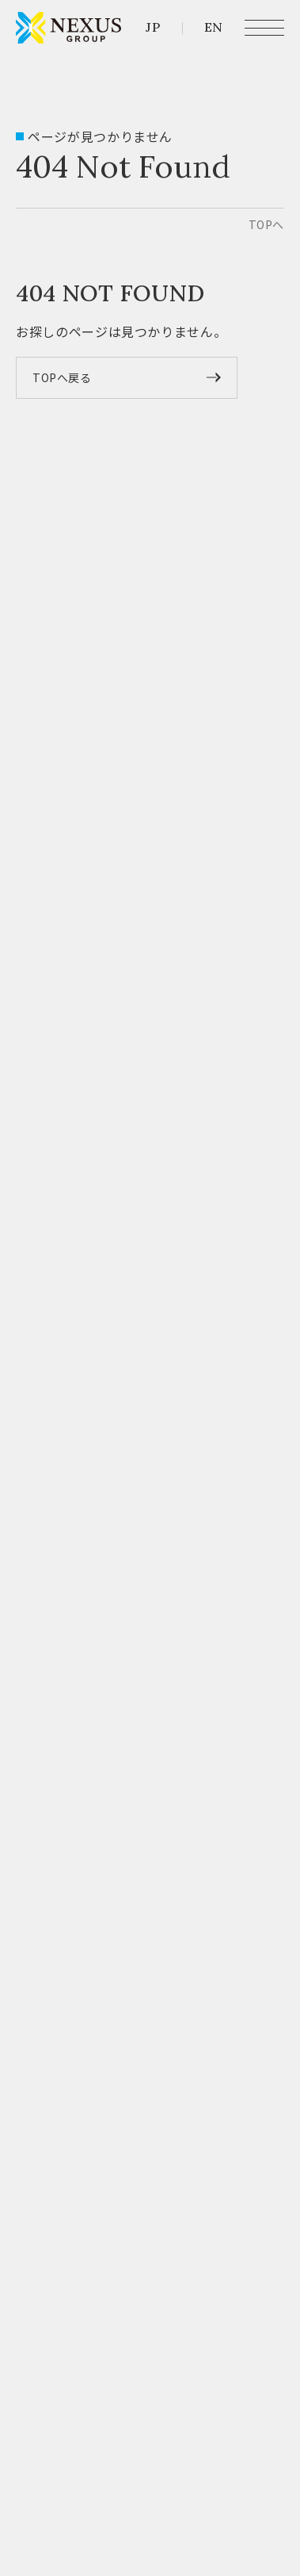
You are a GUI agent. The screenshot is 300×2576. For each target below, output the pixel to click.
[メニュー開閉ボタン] (264, 28)
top (266, 224)
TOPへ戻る (61, 377)
